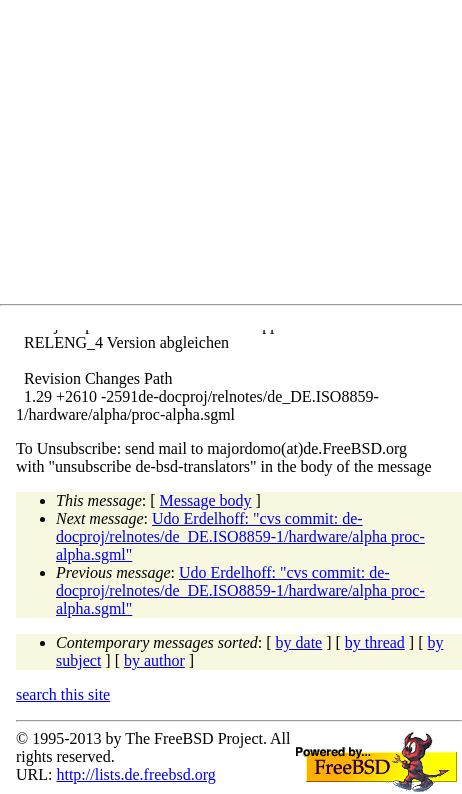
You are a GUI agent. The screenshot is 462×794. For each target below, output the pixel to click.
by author (154, 660)
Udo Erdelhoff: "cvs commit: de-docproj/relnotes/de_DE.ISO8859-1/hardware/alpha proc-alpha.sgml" (240, 536)
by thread (375, 642)
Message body (206, 500)
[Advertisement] (239, 156)
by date (299, 642)
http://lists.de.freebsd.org (135, 774)
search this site (63, 694)
